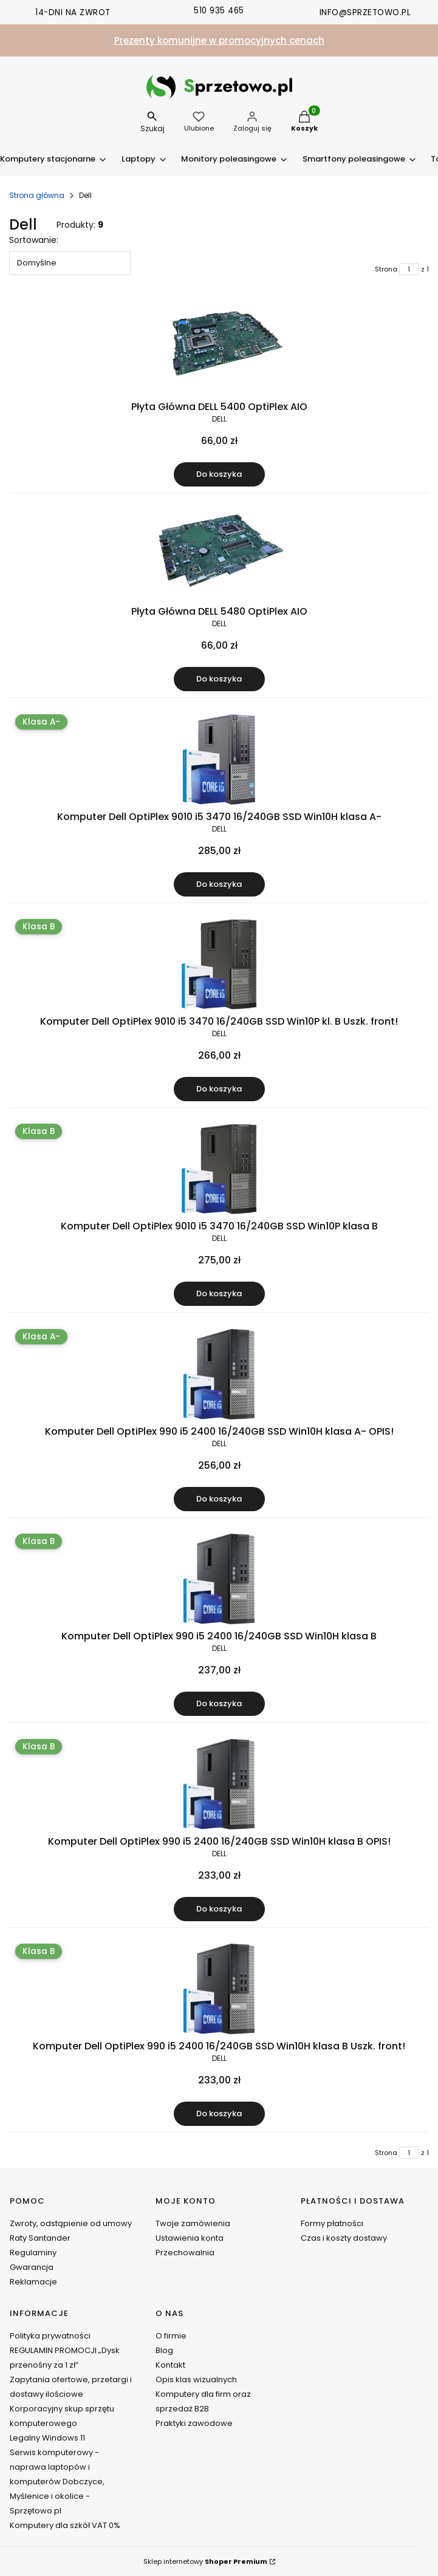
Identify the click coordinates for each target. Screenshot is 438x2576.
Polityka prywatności (50, 2336)
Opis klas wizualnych (196, 2379)
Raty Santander (40, 2238)
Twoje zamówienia (193, 2223)
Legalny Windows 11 (47, 2438)
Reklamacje (33, 2281)
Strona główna (36, 195)
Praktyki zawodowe (194, 2423)
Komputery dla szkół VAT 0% (65, 2525)
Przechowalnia (185, 2252)
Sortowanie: (33, 240)
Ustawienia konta (190, 2238)
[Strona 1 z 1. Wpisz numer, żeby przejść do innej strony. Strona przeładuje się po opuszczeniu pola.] (409, 269)
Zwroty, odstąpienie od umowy (71, 2223)
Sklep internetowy (205, 2561)
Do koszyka (219, 474)
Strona (386, 269)
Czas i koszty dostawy (344, 2238)
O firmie (171, 2336)
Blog (164, 2350)
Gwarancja (31, 2267)
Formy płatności (332, 2223)
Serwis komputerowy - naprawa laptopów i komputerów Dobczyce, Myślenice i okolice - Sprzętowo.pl (57, 2481)
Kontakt (170, 2365)
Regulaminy (33, 2252)
